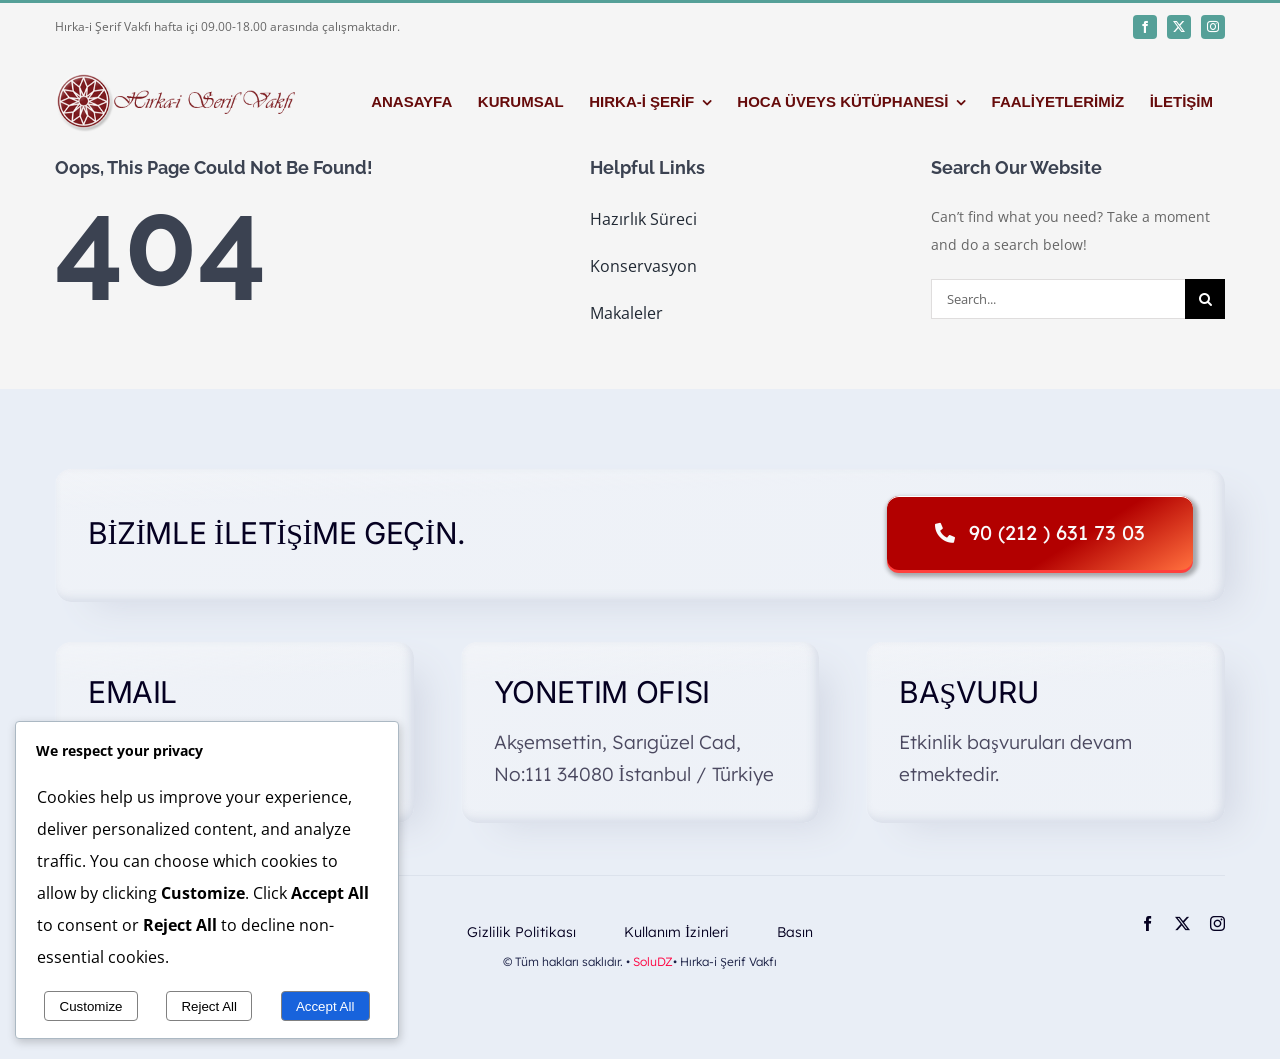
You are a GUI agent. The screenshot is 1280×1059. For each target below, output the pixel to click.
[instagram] (1213, 27)
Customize (91, 1006)
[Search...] (1058, 299)
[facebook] (1145, 27)
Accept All (325, 1006)
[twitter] (1179, 27)
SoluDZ (653, 961)
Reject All (209, 1006)
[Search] (1205, 299)
